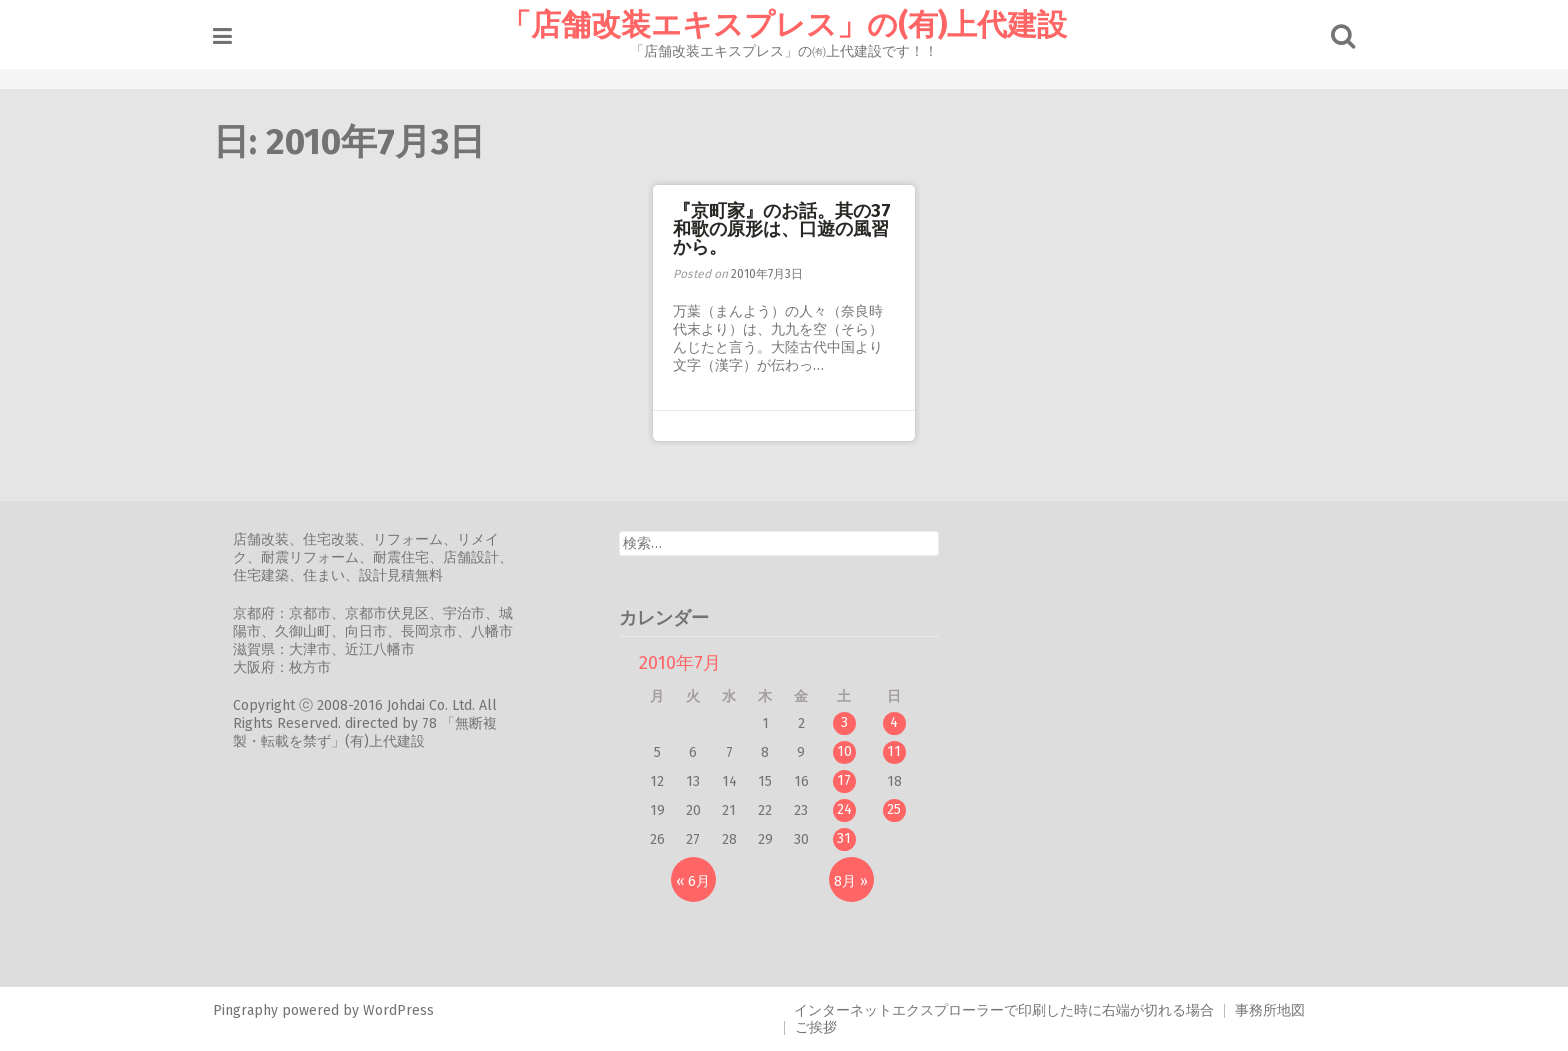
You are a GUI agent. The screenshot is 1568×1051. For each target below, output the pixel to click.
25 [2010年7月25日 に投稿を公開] (894, 809)
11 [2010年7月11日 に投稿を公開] (894, 751)
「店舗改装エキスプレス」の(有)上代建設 (784, 25)
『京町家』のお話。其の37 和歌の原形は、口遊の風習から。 (791, 229)
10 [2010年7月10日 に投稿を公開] (844, 751)
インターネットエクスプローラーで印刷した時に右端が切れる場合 (1004, 1010)
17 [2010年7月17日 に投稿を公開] (844, 780)
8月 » (851, 881)
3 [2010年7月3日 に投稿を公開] (844, 722)
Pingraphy (245, 1010)
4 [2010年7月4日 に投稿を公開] (894, 722)
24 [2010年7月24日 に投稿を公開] (844, 809)
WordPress (398, 1010)
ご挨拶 (816, 1027)
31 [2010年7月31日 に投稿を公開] (844, 838)
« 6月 (693, 881)
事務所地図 (1270, 1010)
